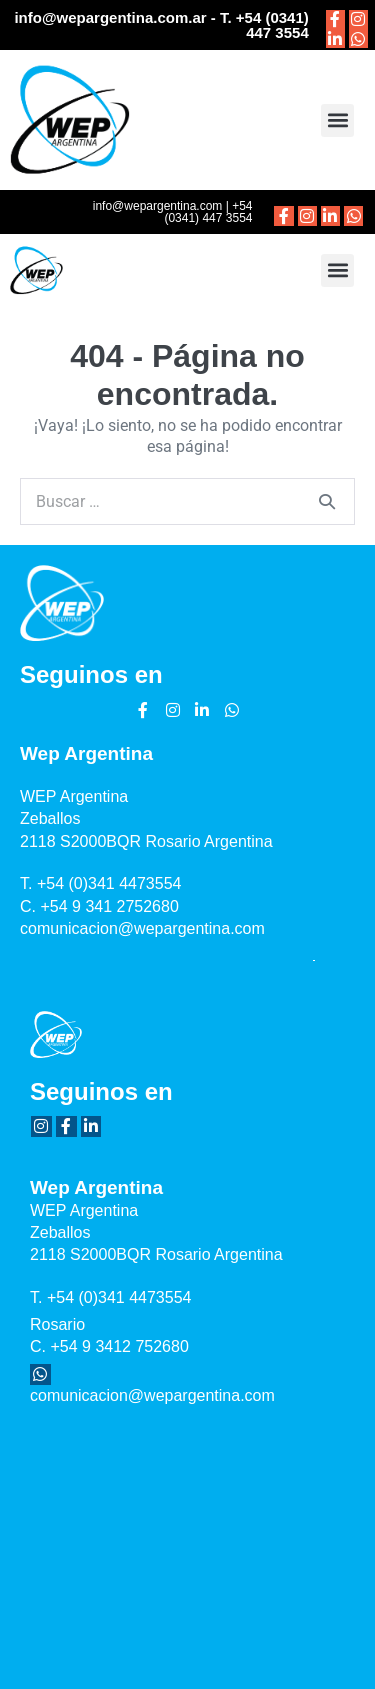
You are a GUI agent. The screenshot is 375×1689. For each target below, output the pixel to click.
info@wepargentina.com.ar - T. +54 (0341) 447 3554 (161, 25)
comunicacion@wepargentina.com (142, 928)
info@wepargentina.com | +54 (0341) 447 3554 (173, 212)
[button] (337, 120)
